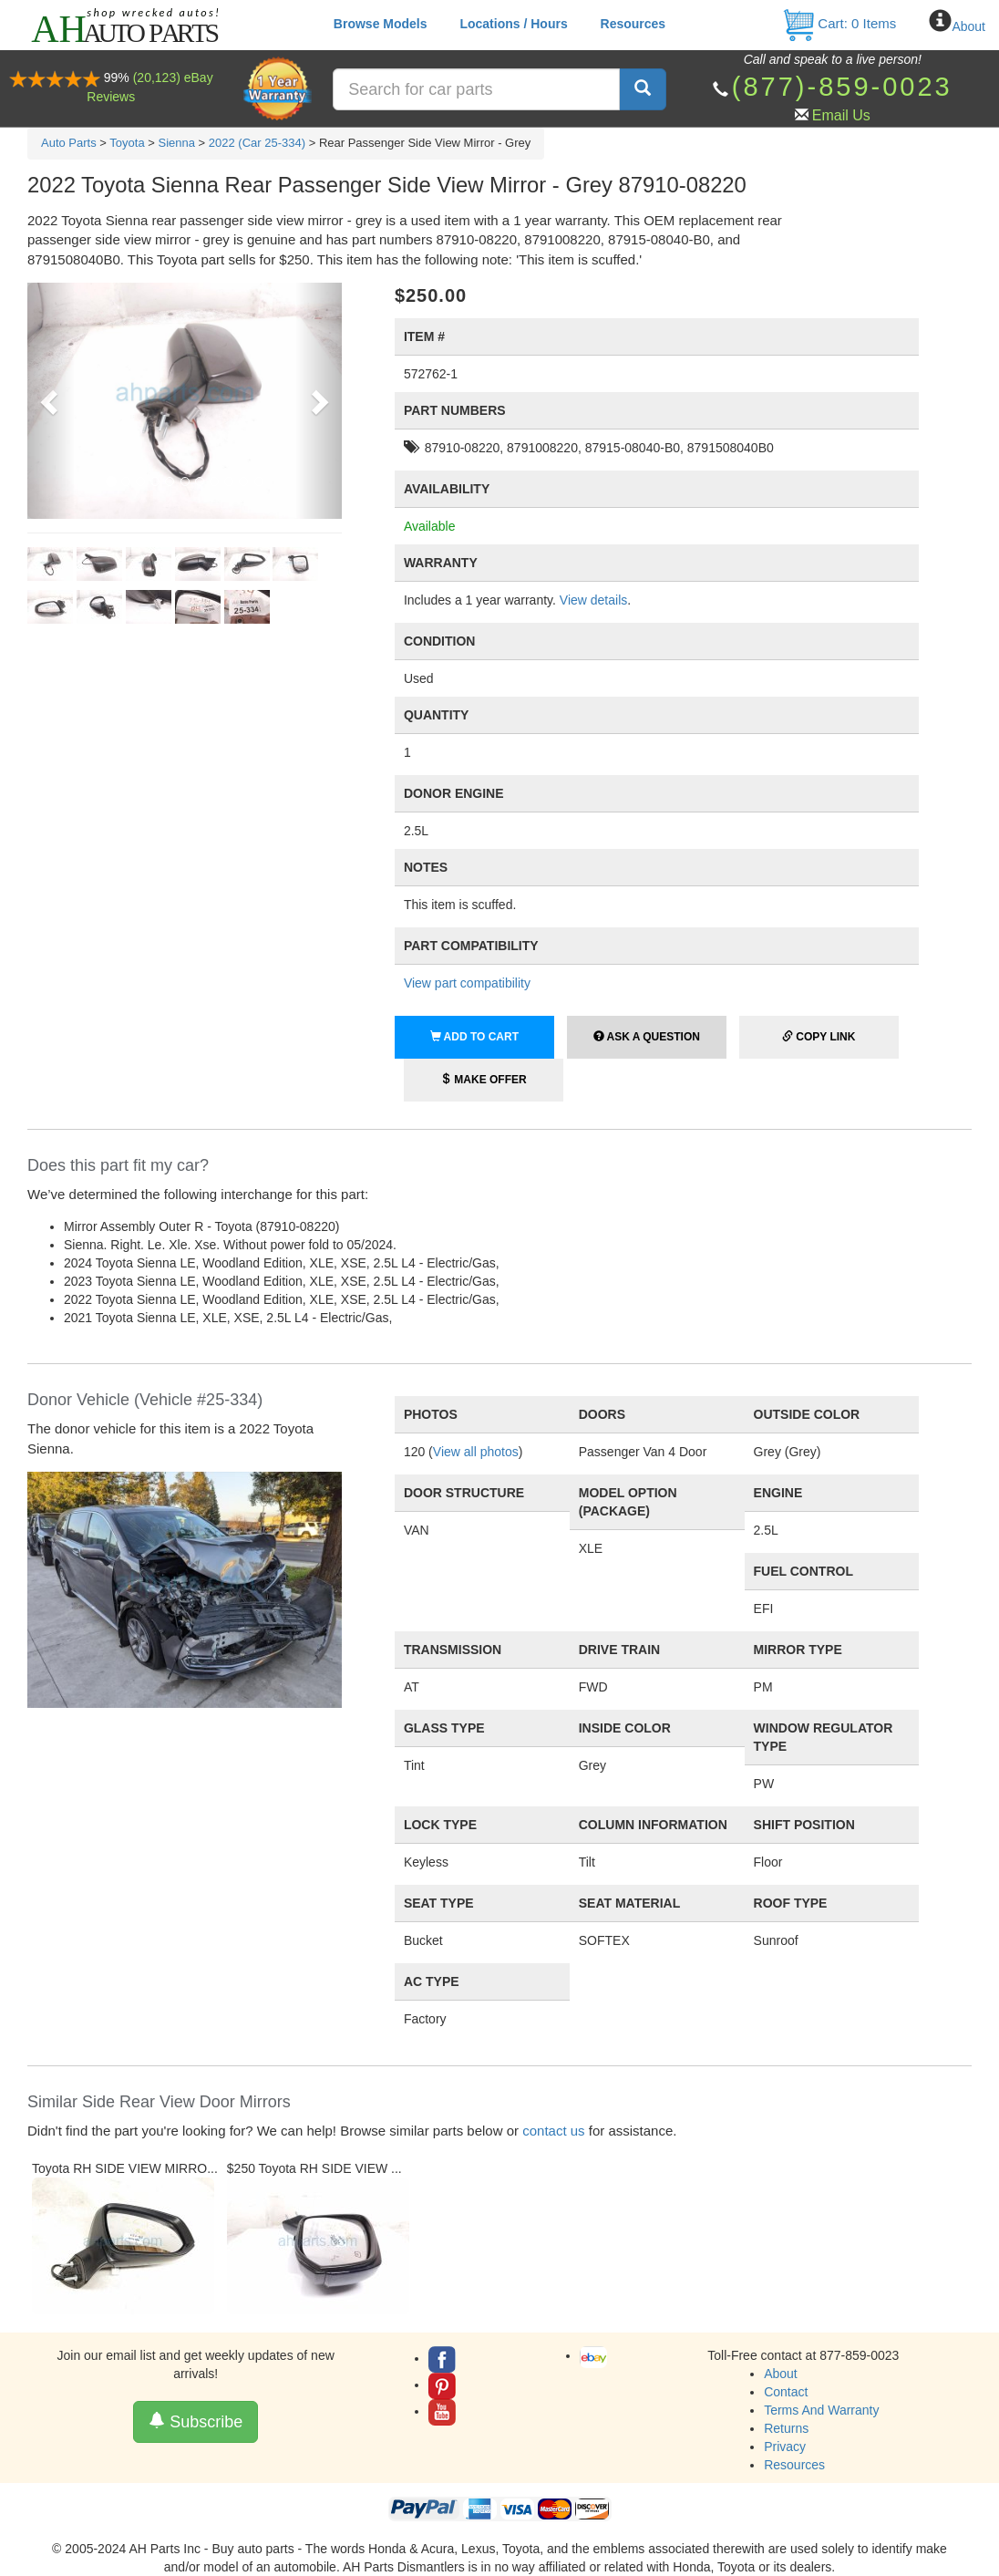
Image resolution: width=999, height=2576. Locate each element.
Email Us (841, 115)
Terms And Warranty (821, 2410)
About (968, 26)
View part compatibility (467, 983)
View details (593, 600)
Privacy (785, 2446)
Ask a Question (646, 1036)
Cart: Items (839, 23)
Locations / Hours (513, 23)
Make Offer (483, 1079)
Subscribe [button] (195, 2421)
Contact (786, 2392)
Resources (633, 23)
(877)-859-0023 (842, 86)
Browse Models (380, 23)
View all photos (476, 1451)
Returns (786, 2428)
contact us (553, 2130)
